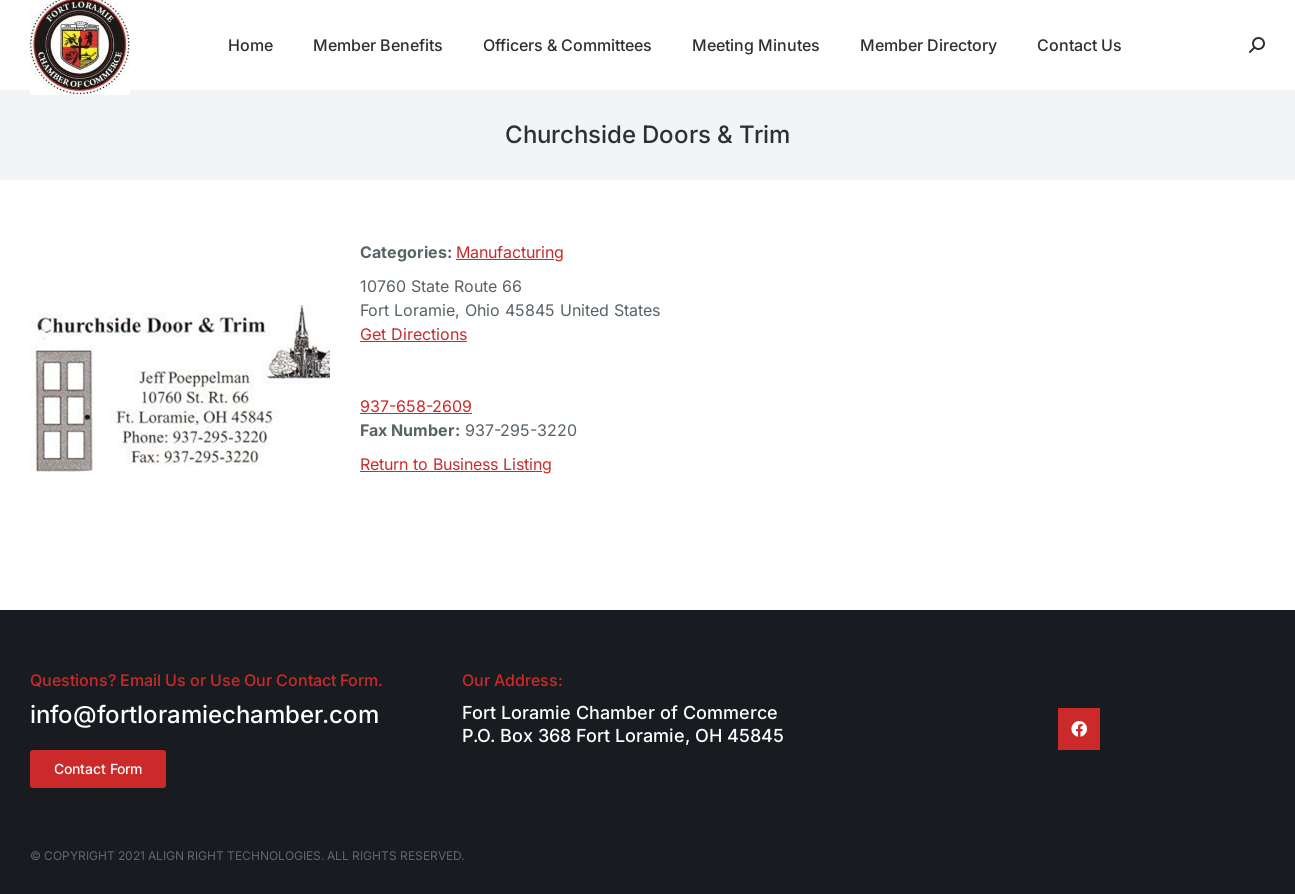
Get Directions (413, 334)
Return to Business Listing (456, 464)
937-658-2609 (416, 406)
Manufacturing (510, 252)
